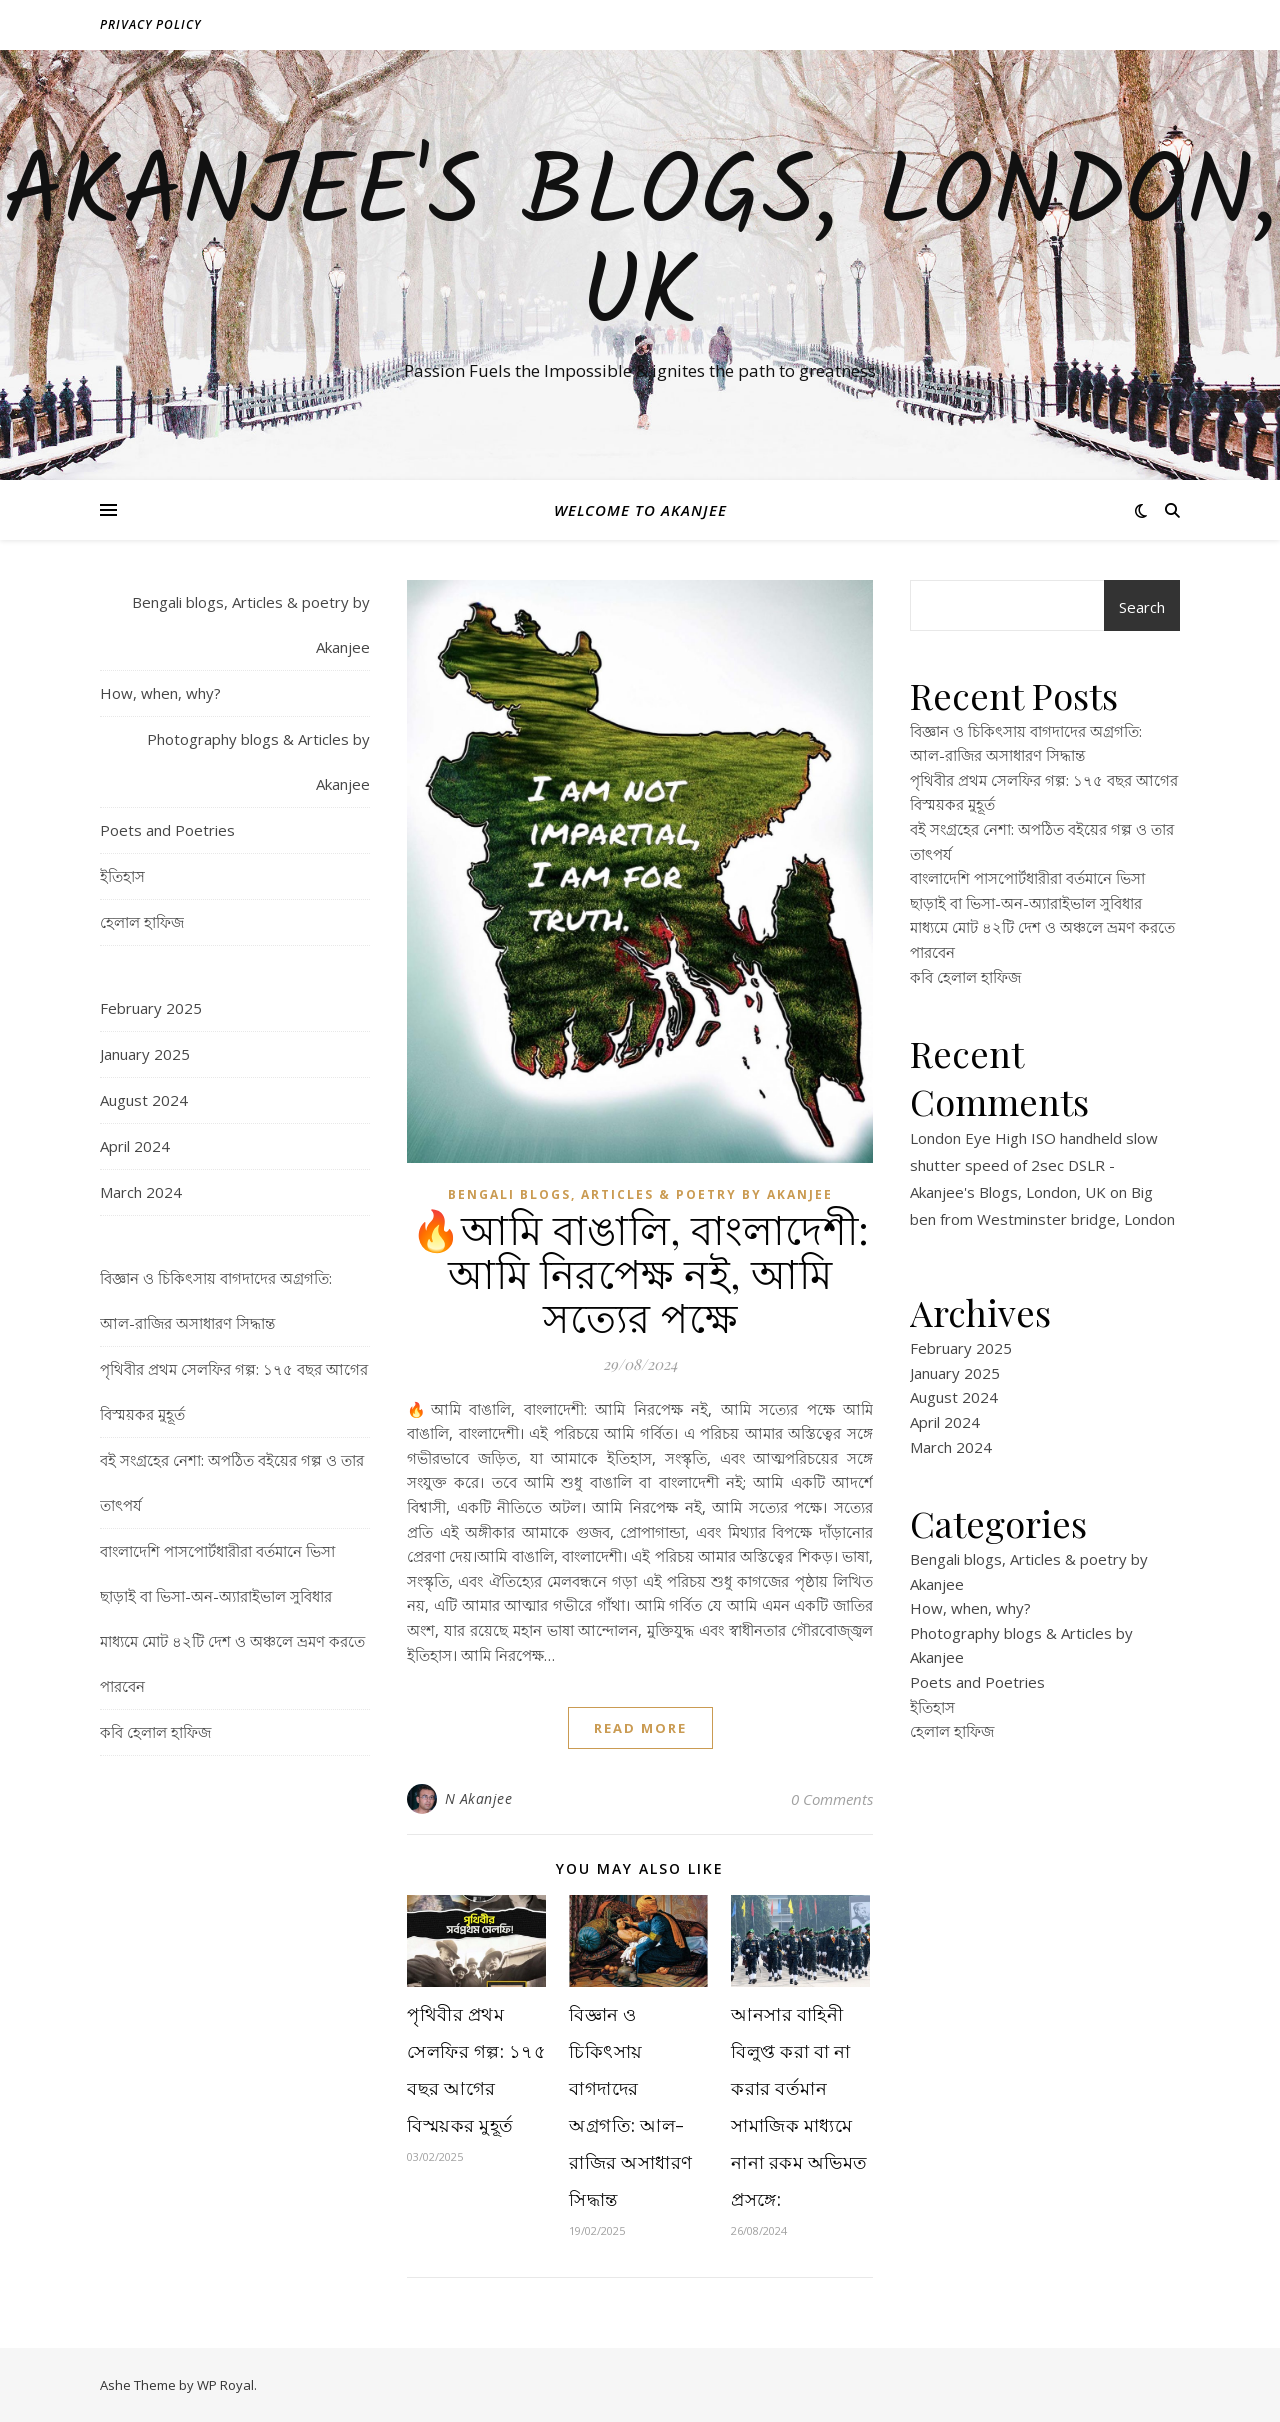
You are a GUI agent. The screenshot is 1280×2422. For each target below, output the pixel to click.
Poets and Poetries (167, 830)
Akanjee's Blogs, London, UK (640, 247)
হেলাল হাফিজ (142, 922)
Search (1142, 607)
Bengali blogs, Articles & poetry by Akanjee (251, 624)
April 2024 (135, 1146)
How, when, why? (160, 693)
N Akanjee (479, 1798)
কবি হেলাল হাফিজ (155, 1732)
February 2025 (151, 1008)
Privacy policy (150, 24)
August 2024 (144, 1100)
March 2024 (141, 1192)
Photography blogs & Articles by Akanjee (258, 761)
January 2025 (145, 1054)
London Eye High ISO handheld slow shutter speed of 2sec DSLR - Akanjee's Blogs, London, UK (1034, 1165)
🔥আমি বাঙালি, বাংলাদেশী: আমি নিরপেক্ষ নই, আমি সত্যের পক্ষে (640, 1272)
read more (640, 1728)
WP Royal (225, 2385)
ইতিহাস (122, 876)
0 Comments (832, 1799)
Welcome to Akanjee (640, 510)
